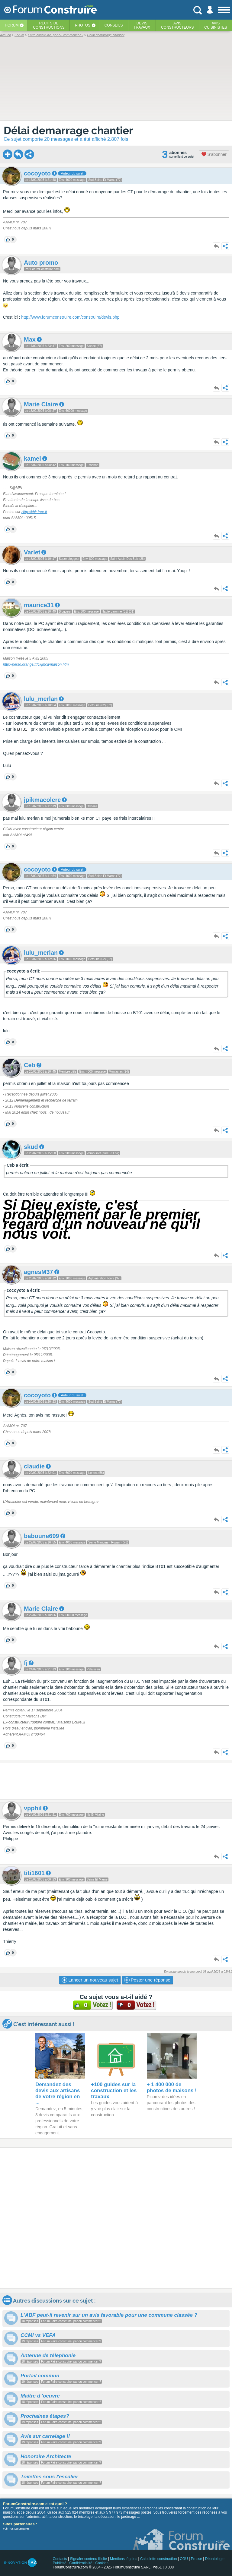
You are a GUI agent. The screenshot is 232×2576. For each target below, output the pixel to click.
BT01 (22, 729)
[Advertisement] (116, 1781)
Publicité (59, 2563)
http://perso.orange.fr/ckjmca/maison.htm (36, 664)
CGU (184, 2559)
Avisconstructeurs (177, 25)
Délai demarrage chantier (68, 130)
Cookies (101, 2563)
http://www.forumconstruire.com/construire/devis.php (70, 317)
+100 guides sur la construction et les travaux (114, 2090)
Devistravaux (142, 25)
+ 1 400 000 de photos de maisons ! (172, 2087)
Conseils (114, 25)
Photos (82, 25)
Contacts (60, 2559)
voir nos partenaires (16, 2528)
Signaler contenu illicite (88, 2559)
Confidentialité (80, 2563)
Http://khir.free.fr (34, 512)
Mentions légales (123, 2559)
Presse (196, 2559)
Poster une (147, 1980)
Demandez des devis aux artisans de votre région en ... (57, 2093)
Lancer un (90, 1980)
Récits (49, 25)
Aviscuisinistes (215, 25)
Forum (11, 25)
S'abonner (214, 154)
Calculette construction (158, 2559)
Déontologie (214, 2559)
